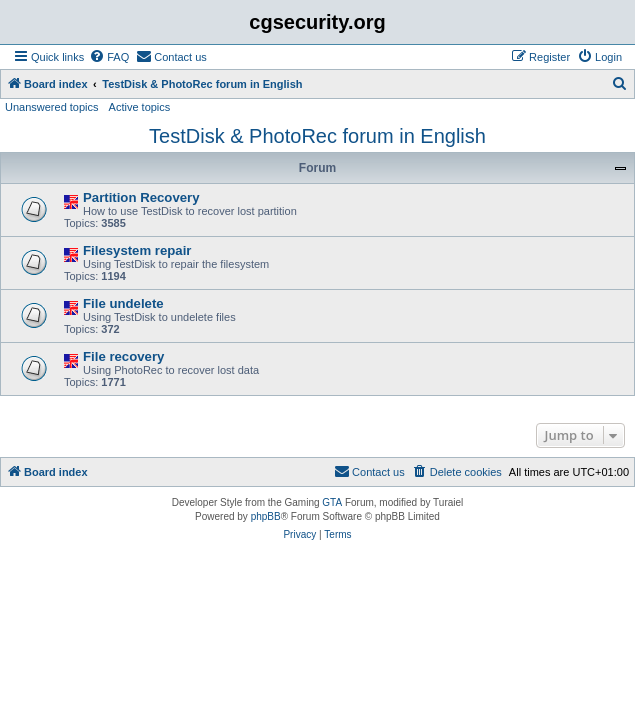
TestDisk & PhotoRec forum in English (317, 136)
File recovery (123, 356)
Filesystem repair (137, 250)
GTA (332, 502)
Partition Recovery (141, 197)
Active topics (140, 107)
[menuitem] (109, 57)
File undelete (123, 303)
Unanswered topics (52, 107)
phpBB (266, 516)
